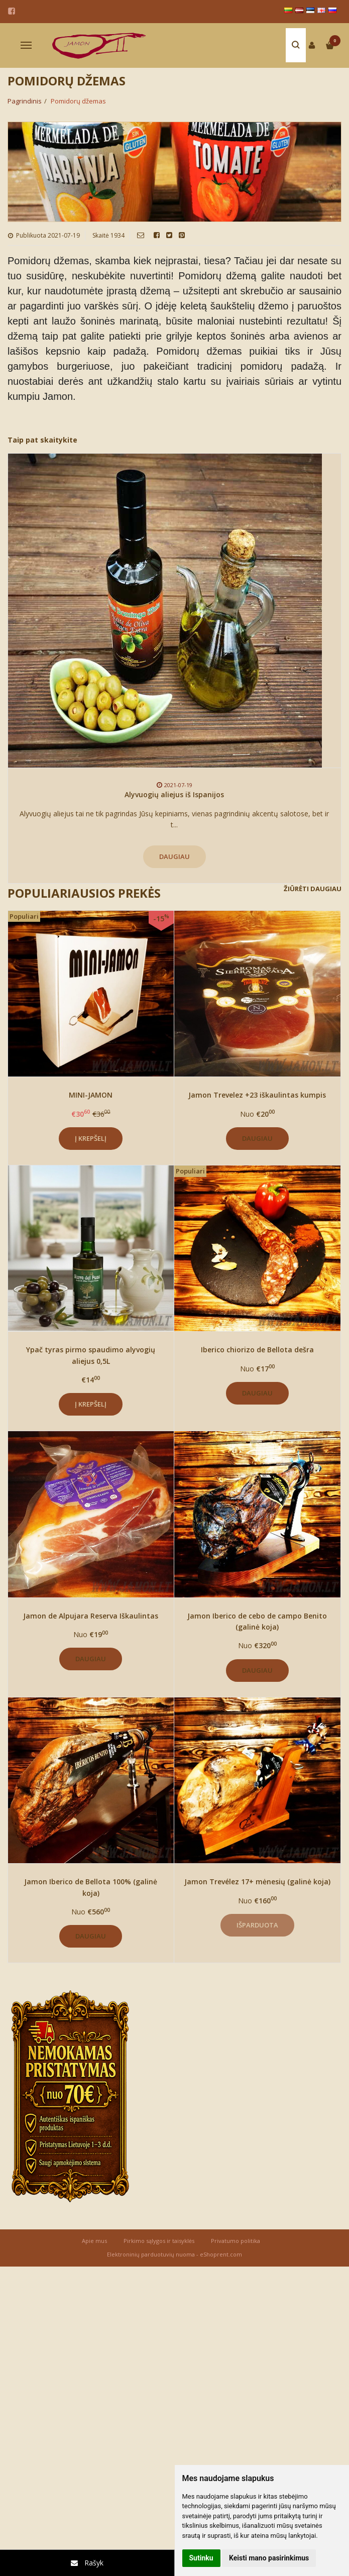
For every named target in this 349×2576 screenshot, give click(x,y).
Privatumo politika (235, 2240)
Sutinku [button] (201, 2558)
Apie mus (94, 2240)
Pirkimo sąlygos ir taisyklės (159, 2240)
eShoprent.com (221, 2254)
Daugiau (174, 856)
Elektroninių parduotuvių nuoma (151, 2254)
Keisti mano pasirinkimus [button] (269, 2558)
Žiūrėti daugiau (312, 888)
